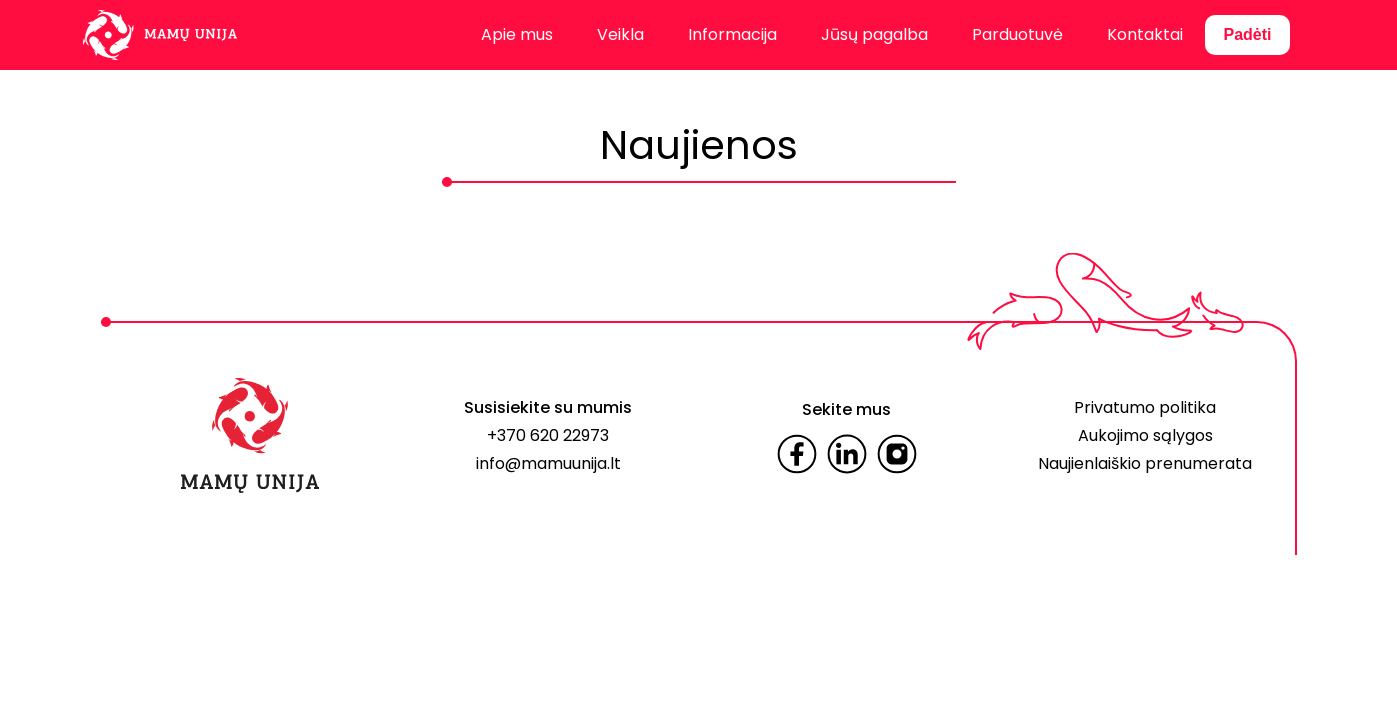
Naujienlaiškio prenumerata (1145, 463)
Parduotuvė (1017, 34)
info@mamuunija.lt (548, 463)
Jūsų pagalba (874, 34)
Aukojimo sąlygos (1145, 435)
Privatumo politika (1145, 407)
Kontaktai (1145, 34)
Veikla (620, 34)
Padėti (1247, 34)
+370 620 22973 (548, 435)
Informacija (732, 34)
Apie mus (517, 34)
